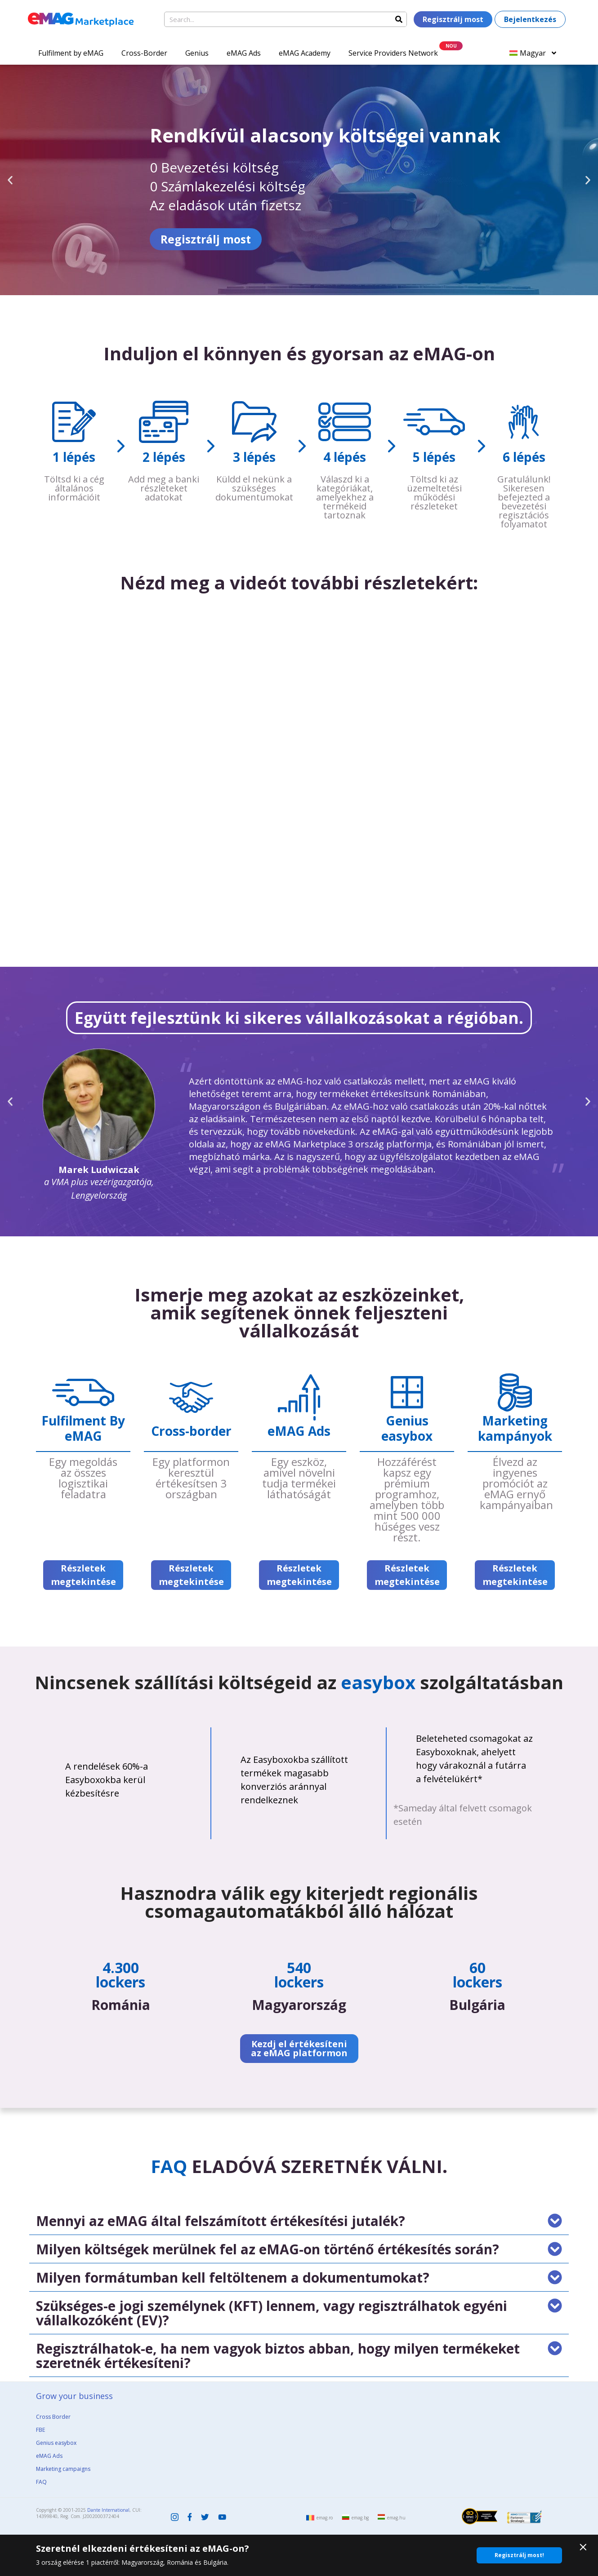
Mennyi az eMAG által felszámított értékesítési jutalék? (220, 2221)
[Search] (398, 19)
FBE (40, 2430)
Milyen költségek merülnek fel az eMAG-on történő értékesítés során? (267, 2249)
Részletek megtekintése (83, 1575)
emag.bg (360, 2517)
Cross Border (53, 2417)
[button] (10, 180)
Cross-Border (144, 53)
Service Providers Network (393, 53)
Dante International (108, 2510)
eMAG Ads (244, 53)
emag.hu (396, 2517)
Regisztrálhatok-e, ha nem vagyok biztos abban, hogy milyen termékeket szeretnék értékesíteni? (278, 2355)
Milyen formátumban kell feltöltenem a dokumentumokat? (232, 2277)
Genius (197, 53)
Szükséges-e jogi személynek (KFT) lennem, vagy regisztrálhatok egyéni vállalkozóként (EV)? (271, 2313)
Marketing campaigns (63, 2469)
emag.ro (325, 2517)
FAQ (41, 2482)
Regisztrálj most (73, 239)
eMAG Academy (304, 53)
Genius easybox (56, 2443)
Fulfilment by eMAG (70, 53)
